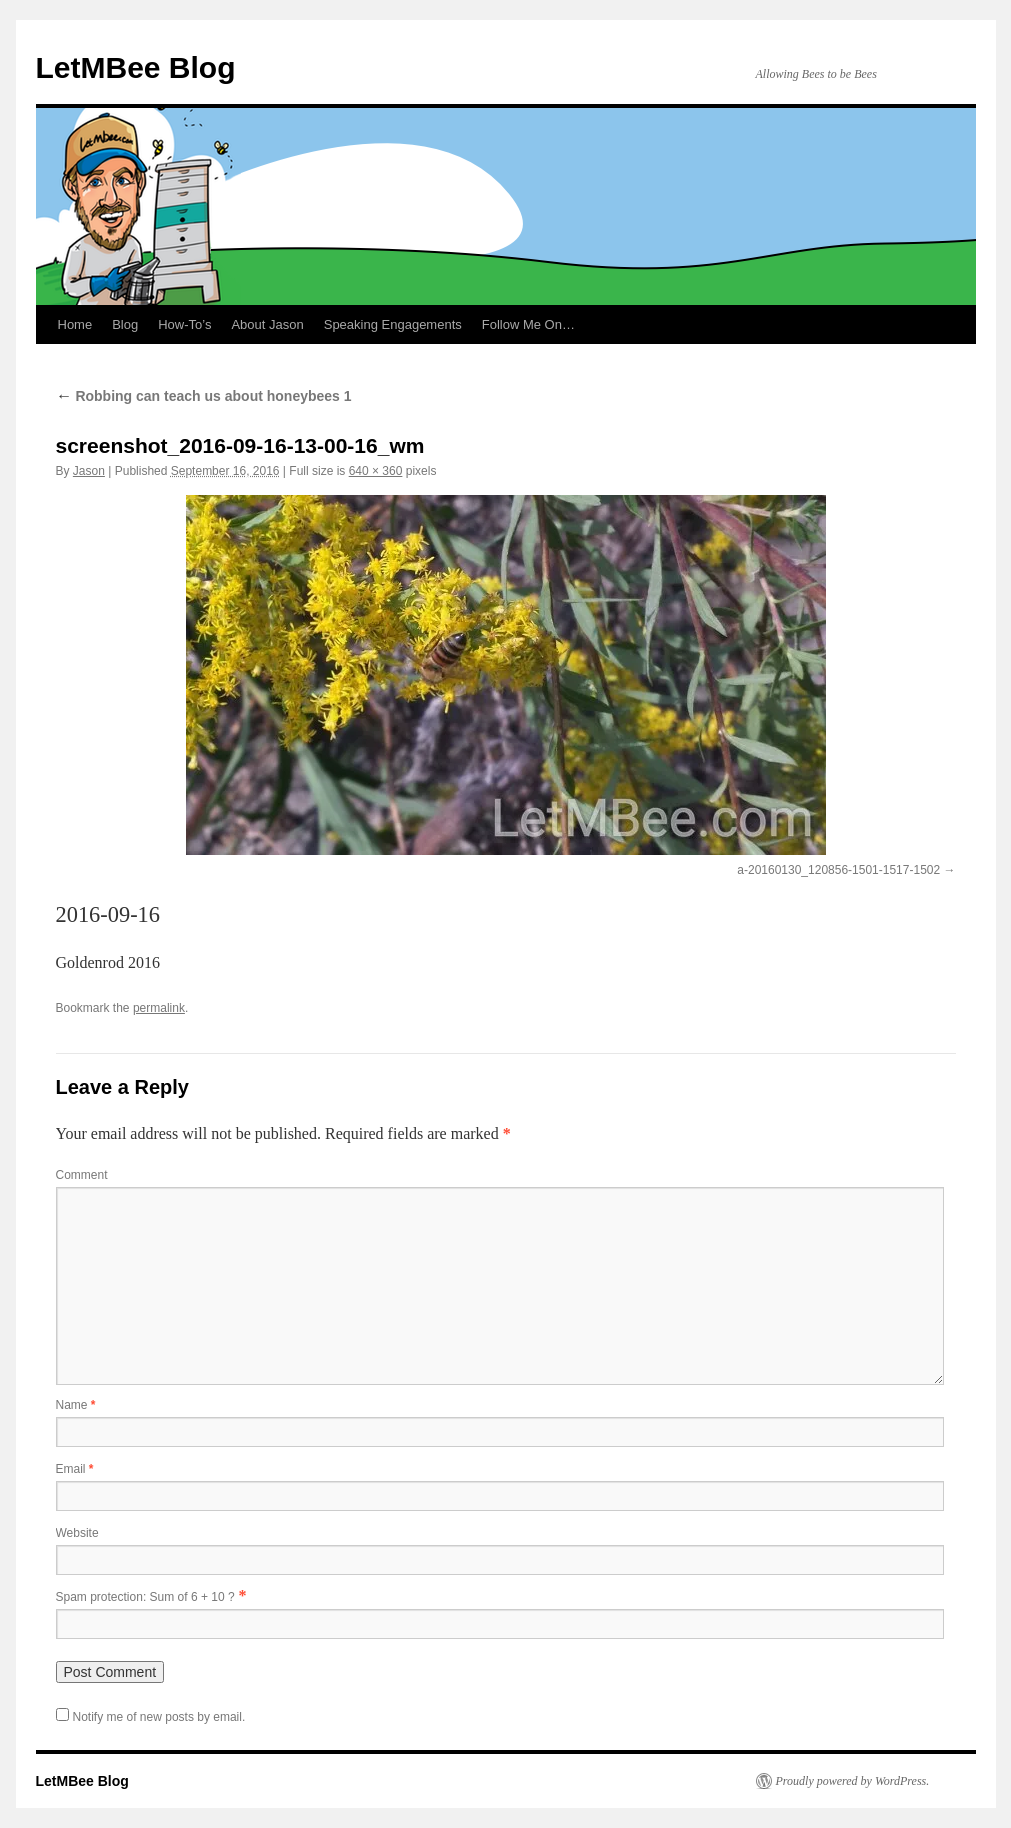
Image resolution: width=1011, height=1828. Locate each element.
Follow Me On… (528, 324)
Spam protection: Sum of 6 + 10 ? (145, 1597)
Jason (89, 471)
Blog (125, 324)
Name (76, 1405)
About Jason (267, 324)
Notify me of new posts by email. (159, 1717)
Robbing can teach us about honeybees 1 (204, 396)
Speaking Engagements (393, 324)
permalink (159, 1008)
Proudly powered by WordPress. (853, 1781)
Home (75, 324)
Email (75, 1469)
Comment (82, 1175)
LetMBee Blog (136, 67)
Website (77, 1533)
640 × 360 (376, 471)
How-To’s (184, 324)
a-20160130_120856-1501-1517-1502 (838, 870)
